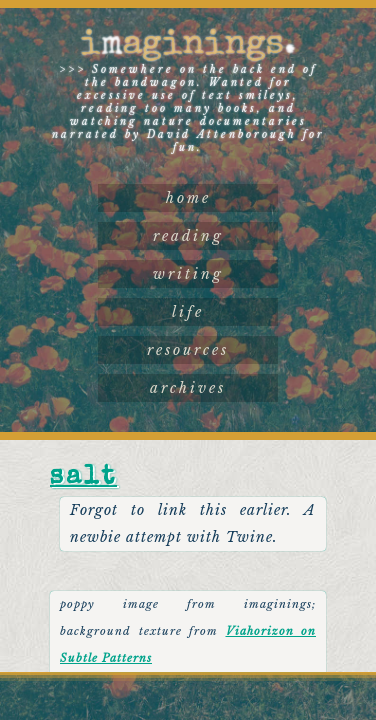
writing (188, 274)
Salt (83, 478)
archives (188, 388)
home (188, 198)
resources (188, 350)
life (188, 312)
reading (188, 236)
